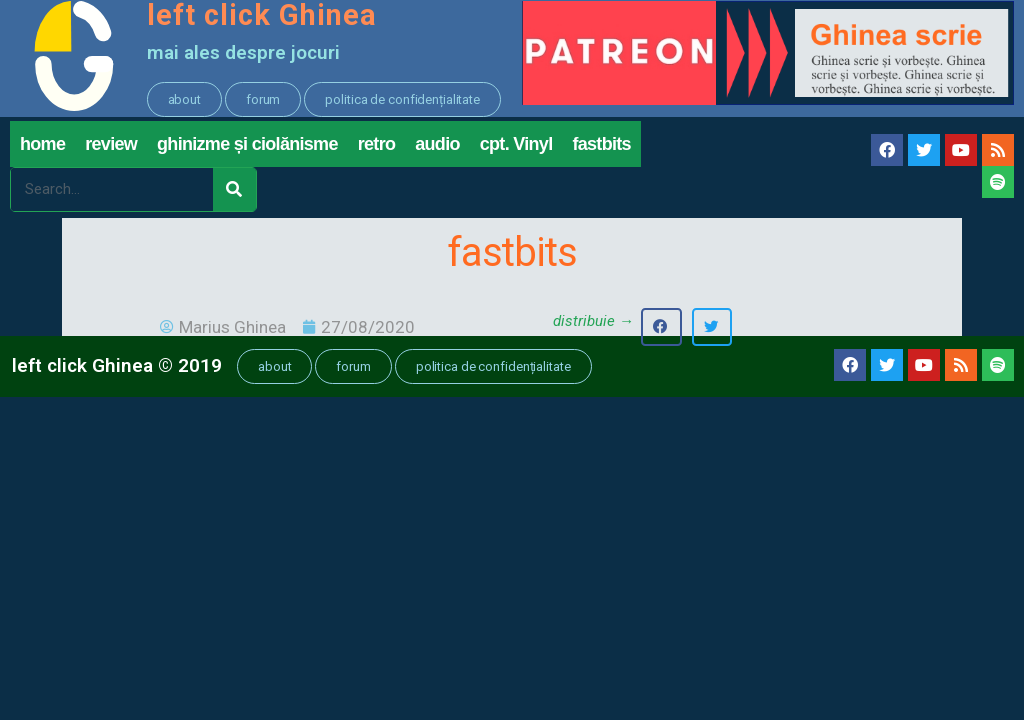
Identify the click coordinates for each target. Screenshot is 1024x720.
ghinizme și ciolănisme (247, 148)
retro (377, 148)
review (111, 148)
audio (437, 148)
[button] (185, 99)
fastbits (601, 148)
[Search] (234, 193)
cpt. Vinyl (516, 148)
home (42, 148)
